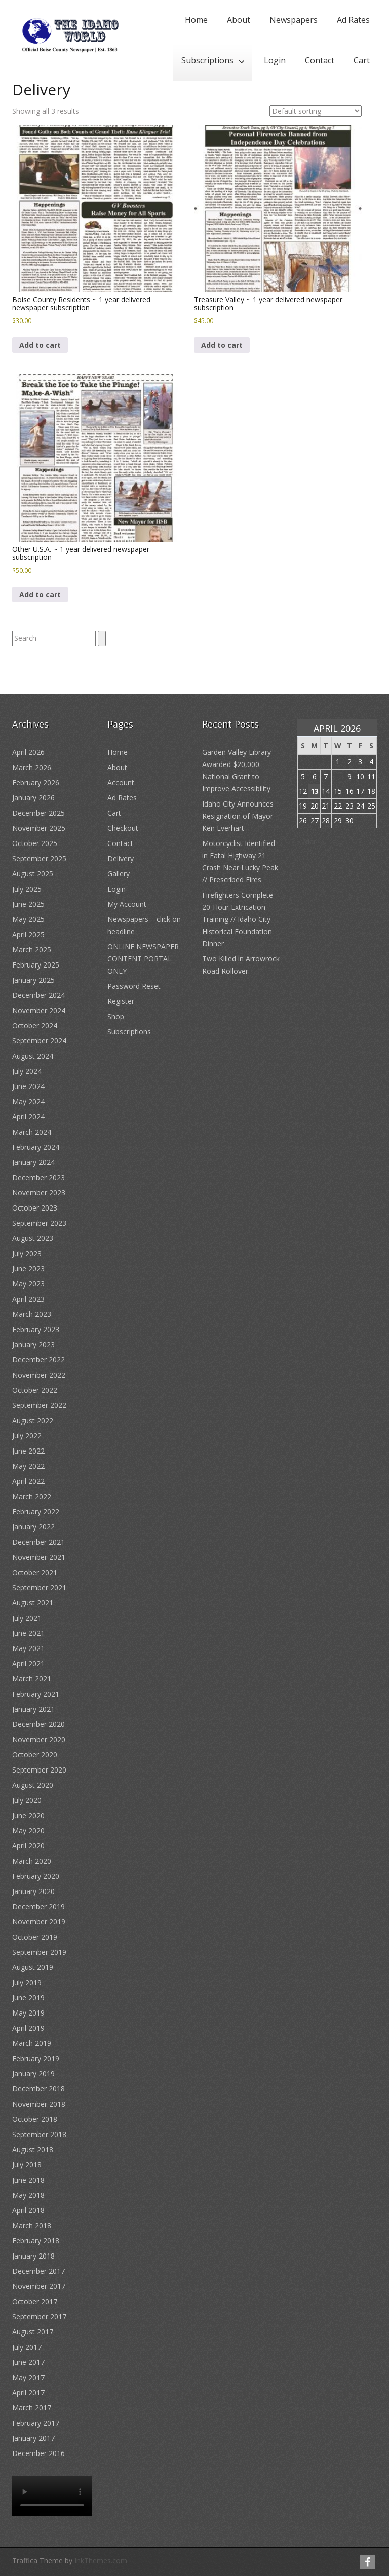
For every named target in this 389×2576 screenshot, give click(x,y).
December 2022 (38, 1359)
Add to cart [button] (40, 345)
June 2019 (28, 1997)
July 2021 (27, 1618)
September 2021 (39, 1587)
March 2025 (31, 949)
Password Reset (134, 986)
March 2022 (31, 1496)
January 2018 (33, 2256)
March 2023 (31, 1314)
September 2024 (39, 1040)
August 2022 (32, 1420)
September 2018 (39, 2134)
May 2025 (28, 919)
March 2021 (31, 1678)
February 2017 (35, 2423)
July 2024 (27, 1071)
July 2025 (27, 889)
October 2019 (34, 1937)
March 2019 (31, 2043)
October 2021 (34, 1572)
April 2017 (28, 2392)
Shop (115, 1016)
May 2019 (28, 2013)
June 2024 (28, 1086)
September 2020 (39, 1770)
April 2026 (28, 752)
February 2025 (35, 965)
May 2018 (28, 2195)
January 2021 (33, 1709)
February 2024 (35, 1147)
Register (120, 1001)
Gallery (118, 873)
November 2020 (38, 1739)
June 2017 (28, 2362)
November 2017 (38, 2286)
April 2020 (28, 1845)
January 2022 (33, 1527)
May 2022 (28, 1466)
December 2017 (38, 2271)
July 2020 (27, 1800)
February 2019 (35, 2058)
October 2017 (34, 2301)
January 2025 (33, 980)
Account (120, 782)
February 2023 (35, 1329)
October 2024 (34, 1025)
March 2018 (31, 2225)
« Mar (306, 842)
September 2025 (39, 858)
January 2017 (33, 2438)
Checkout (122, 828)
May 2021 (28, 1648)
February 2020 (35, 1876)
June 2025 (28, 904)
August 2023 (32, 1238)
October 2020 (34, 1754)
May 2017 (28, 2377)
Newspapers (293, 19)
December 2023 (38, 1177)
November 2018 (38, 2104)
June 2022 (28, 1451)
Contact (319, 60)
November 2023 (38, 1192)
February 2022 (35, 1511)
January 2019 (33, 2073)
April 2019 (28, 2028)
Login (275, 60)
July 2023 (27, 1253)
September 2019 (39, 1952)
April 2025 (28, 934)
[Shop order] (315, 111)
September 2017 (39, 2316)
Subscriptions (207, 60)
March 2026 (31, 767)
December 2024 (38, 995)
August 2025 (32, 873)
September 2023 (39, 1223)
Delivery (120, 858)
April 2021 (28, 1663)
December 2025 (38, 813)
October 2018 (34, 2119)
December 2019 (38, 1906)
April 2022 (28, 1481)
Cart (362, 60)
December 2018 (38, 2089)
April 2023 (28, 1299)
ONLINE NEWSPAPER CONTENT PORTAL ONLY (143, 959)
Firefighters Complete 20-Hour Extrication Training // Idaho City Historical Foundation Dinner (237, 919)
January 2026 (33, 797)
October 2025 (34, 843)
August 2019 (32, 1967)
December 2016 (38, 2453)
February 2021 (35, 1694)
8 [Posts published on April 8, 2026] (338, 776)
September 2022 (39, 1405)
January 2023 (33, 1344)
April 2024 (28, 1116)
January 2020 (33, 1891)
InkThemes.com (100, 2560)
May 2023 (28, 1284)
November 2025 (38, 828)
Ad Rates (353, 19)
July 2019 (27, 1982)
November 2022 (38, 1375)
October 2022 (34, 1390)
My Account (126, 904)
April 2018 (28, 2210)
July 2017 (27, 2347)
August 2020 (32, 1785)
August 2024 (32, 1056)
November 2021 (38, 1557)
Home (196, 19)
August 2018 (32, 2149)
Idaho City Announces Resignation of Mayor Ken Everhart (238, 816)
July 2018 (27, 2164)
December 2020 (38, 1724)
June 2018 (28, 2180)
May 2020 (28, 1830)
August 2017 (32, 2332)
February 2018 (35, 2240)
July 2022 (27, 1435)
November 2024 (38, 1010)
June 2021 (28, 1633)
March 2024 (31, 1132)
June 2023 (28, 1268)
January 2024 (33, 1162)
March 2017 (31, 2407)
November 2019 (38, 1921)
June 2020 (28, 1815)
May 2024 (28, 1101)
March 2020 (31, 1861)
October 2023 (34, 1208)
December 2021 (38, 1542)
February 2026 (35, 782)
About (238, 19)
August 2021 (32, 1602)
